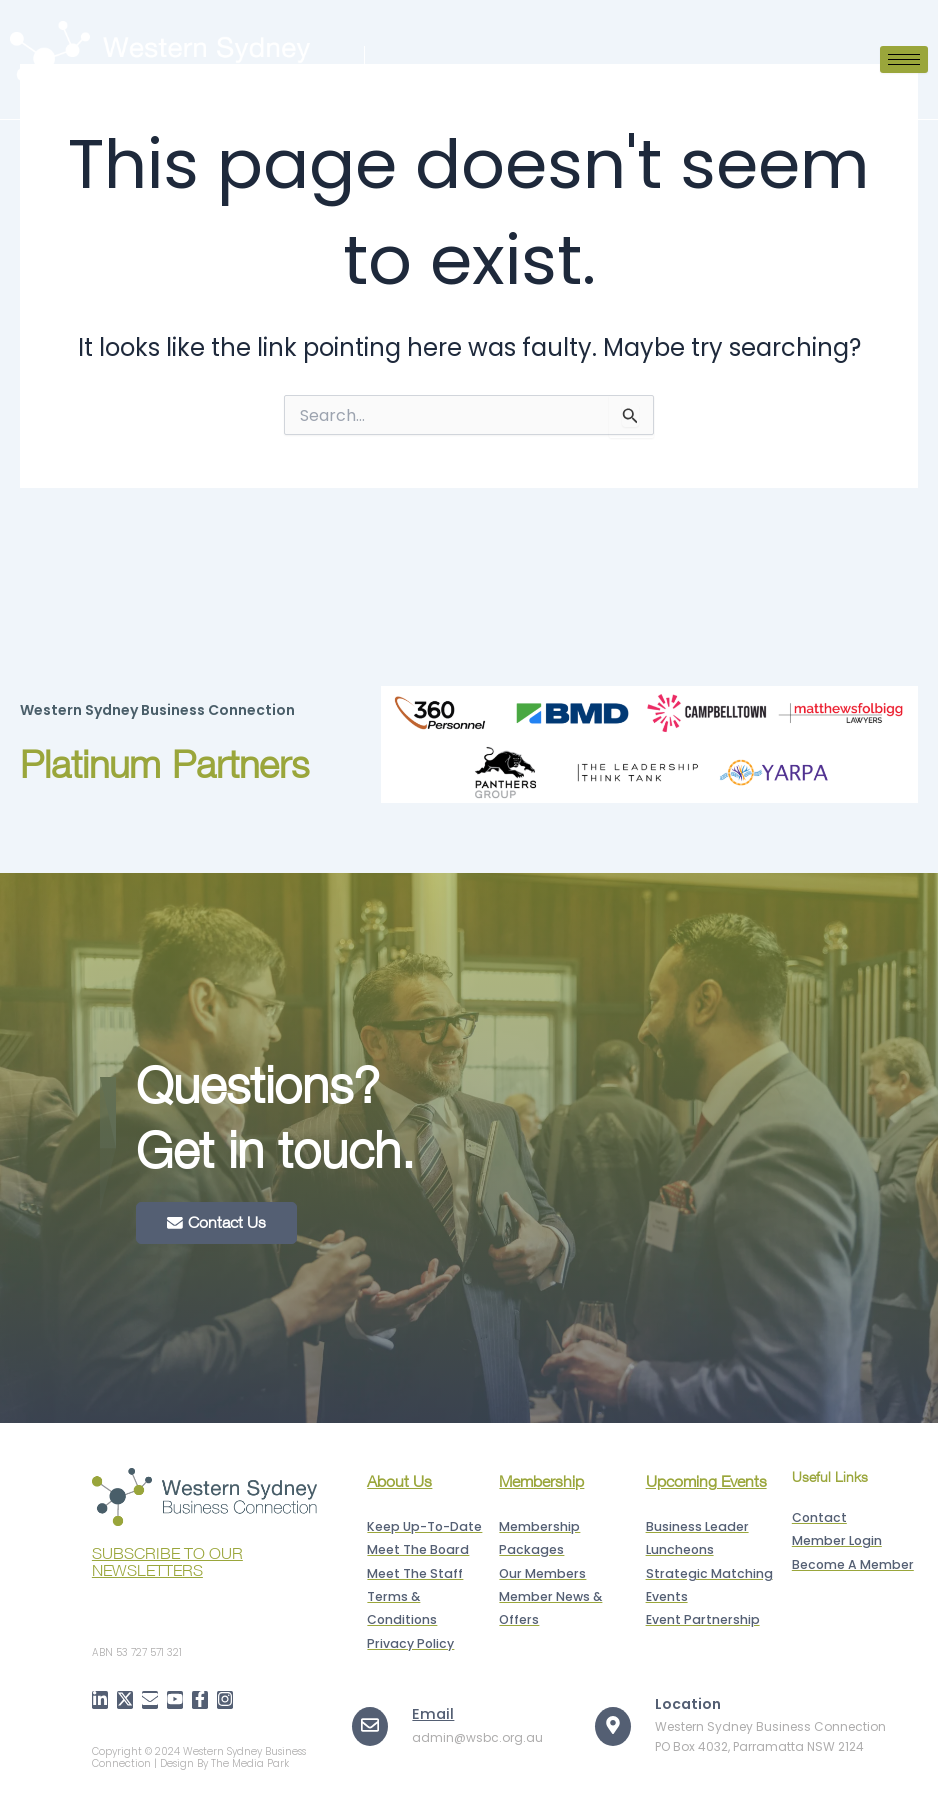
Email (431, 1710)
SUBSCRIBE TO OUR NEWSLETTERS (167, 1561)
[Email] (370, 1722)
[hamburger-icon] (904, 59)
